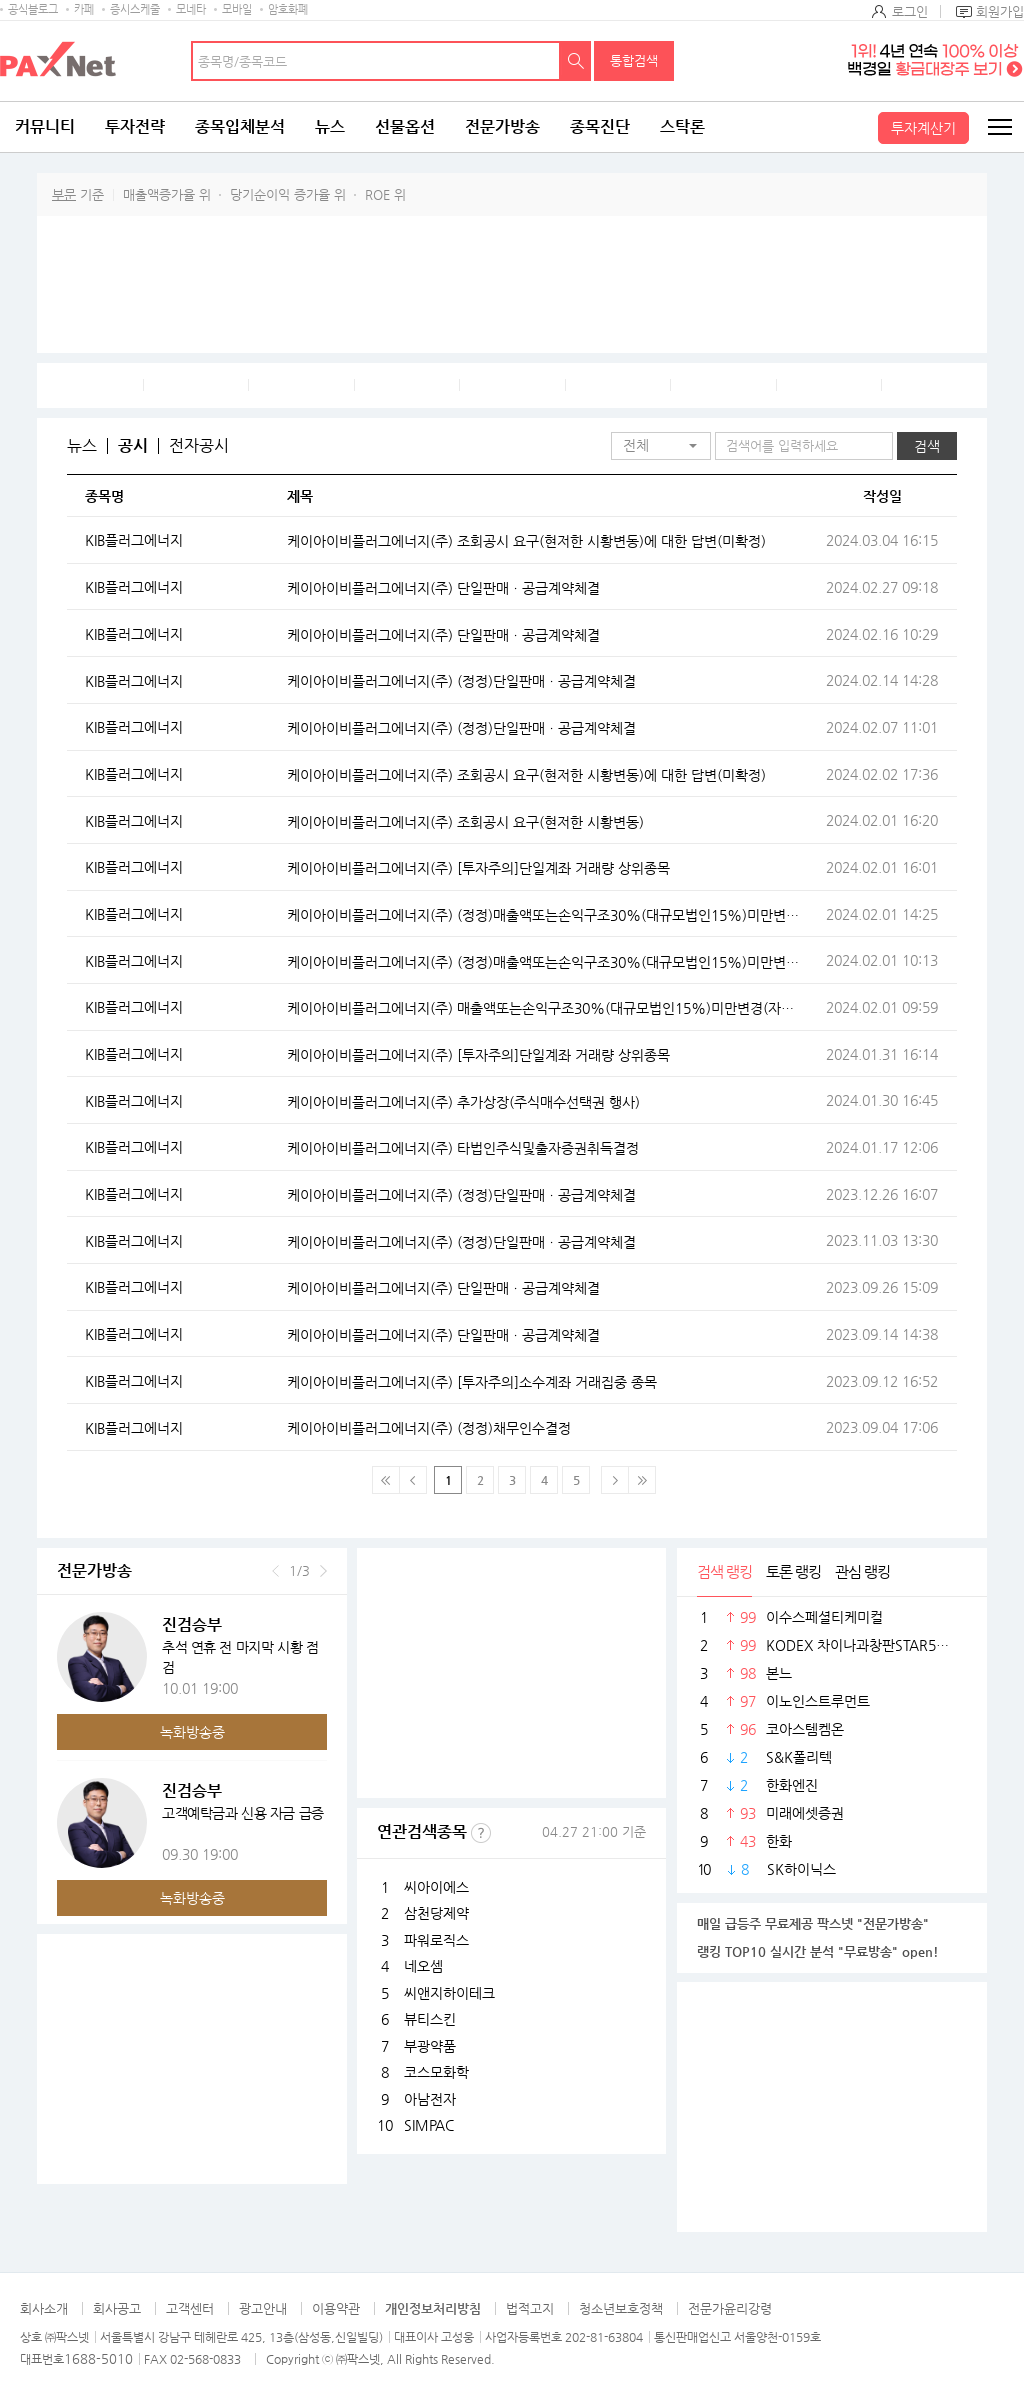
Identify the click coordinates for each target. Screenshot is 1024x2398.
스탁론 (682, 126)
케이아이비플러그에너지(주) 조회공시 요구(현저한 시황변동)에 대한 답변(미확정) (526, 541)
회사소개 (44, 2308)
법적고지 (530, 2308)
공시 (133, 446)
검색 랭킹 (724, 1571)
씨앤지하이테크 (449, 1993)
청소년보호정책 (621, 2308)
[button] (661, 446)
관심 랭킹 (862, 1571)
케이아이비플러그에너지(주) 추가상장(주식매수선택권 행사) (463, 1102)
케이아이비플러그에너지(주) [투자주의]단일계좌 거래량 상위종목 (478, 868)
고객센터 (190, 2308)
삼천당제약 (436, 1913)
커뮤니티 (45, 126)
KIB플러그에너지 (134, 540)
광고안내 (263, 2308)
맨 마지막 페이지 (642, 1480)
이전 (275, 1571)
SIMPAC (429, 2125)
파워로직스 (436, 1940)
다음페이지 (615, 1480)
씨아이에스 (436, 1887)
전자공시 (199, 446)
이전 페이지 (413, 1480)
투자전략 (135, 126)
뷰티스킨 (430, 2019)
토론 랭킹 (793, 1571)
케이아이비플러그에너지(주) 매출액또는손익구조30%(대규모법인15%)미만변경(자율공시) (543, 1008)
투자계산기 (923, 128)
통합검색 (634, 60)
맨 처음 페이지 (386, 1480)
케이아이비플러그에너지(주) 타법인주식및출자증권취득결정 (463, 1148)
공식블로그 (33, 9)
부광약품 (430, 2046)
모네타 (191, 9)
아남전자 (430, 2099)
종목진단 (600, 126)
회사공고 (117, 2308)
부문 (64, 194)
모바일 (237, 9)
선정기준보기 (481, 1833)
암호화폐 (288, 9)
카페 (84, 9)
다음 (323, 1571)
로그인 (910, 11)
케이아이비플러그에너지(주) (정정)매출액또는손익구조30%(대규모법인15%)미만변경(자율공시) (543, 915)
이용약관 (336, 2308)
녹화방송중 (192, 1732)
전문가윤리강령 (730, 2308)
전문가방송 (502, 126)
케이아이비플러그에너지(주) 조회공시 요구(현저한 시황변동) (465, 822)
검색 (576, 61)
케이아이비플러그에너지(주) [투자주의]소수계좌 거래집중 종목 (472, 1382)
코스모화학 (436, 2072)
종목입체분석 (240, 126)
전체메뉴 (999, 127)
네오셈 (423, 1966)
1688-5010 (98, 2358)
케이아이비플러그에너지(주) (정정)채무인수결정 (429, 1428)
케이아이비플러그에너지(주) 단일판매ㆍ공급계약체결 (443, 588)
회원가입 (1000, 11)
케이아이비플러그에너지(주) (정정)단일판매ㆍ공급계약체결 (461, 681)
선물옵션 (405, 126)
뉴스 (330, 126)
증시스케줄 (135, 9)
